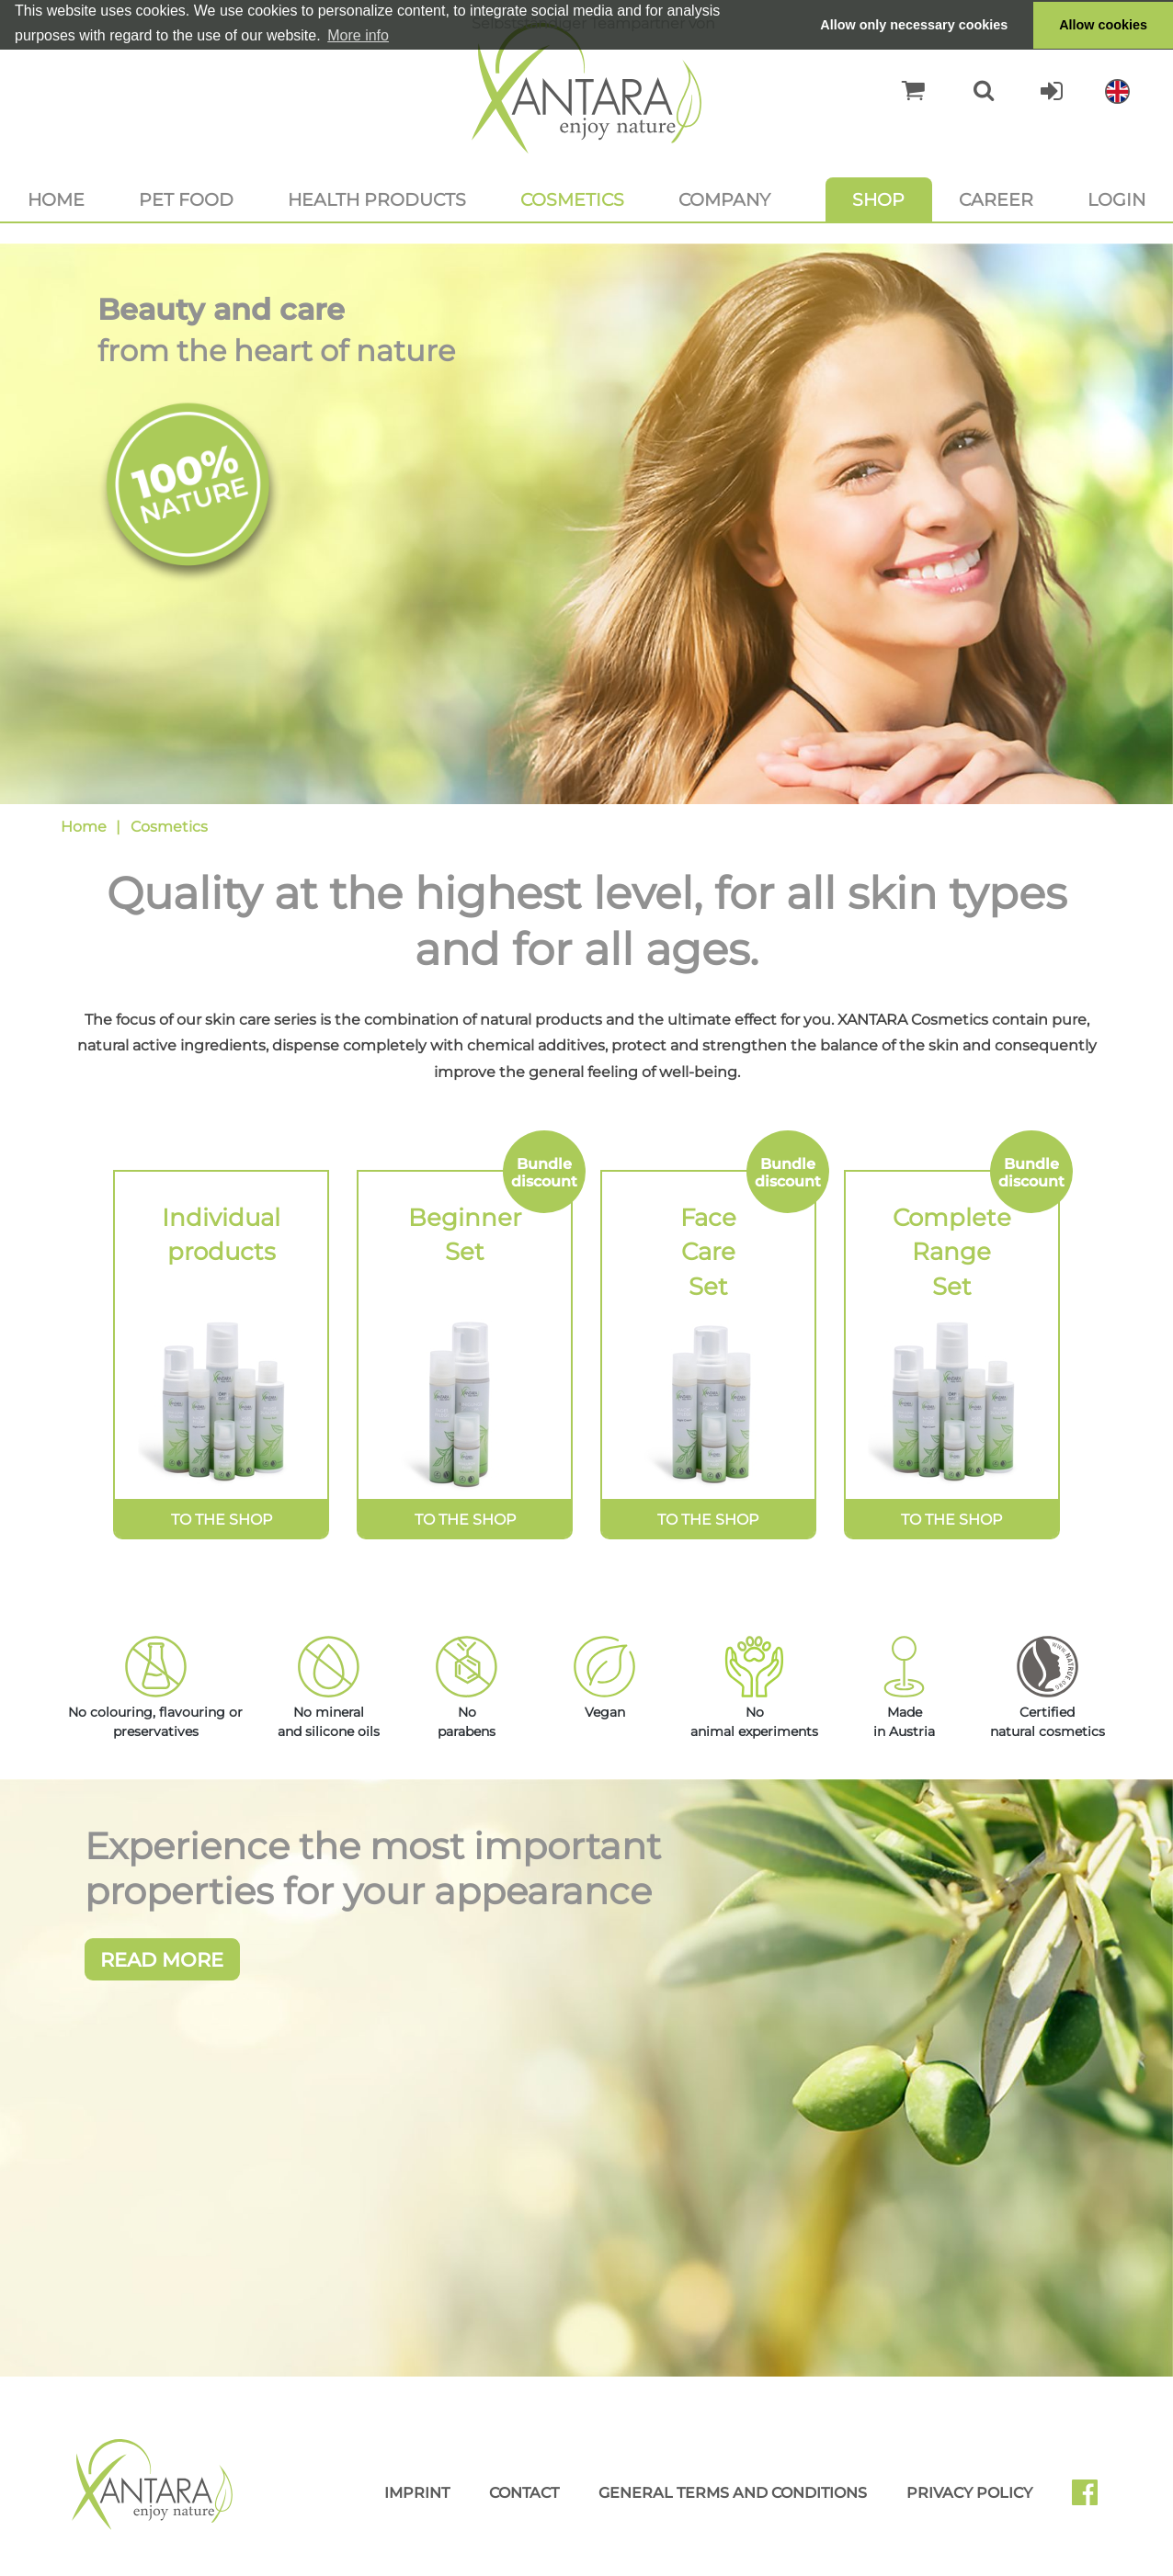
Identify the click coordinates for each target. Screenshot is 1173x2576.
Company (724, 199)
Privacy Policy (969, 2505)
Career (996, 199)
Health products (377, 199)
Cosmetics (572, 199)
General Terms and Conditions (732, 2505)
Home (56, 199)
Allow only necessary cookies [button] (914, 24)
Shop (878, 199)
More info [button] (358, 35)
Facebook (1092, 2510)
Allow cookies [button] (1103, 24)
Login (1116, 199)
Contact (524, 2505)
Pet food (186, 199)
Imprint (417, 2505)
